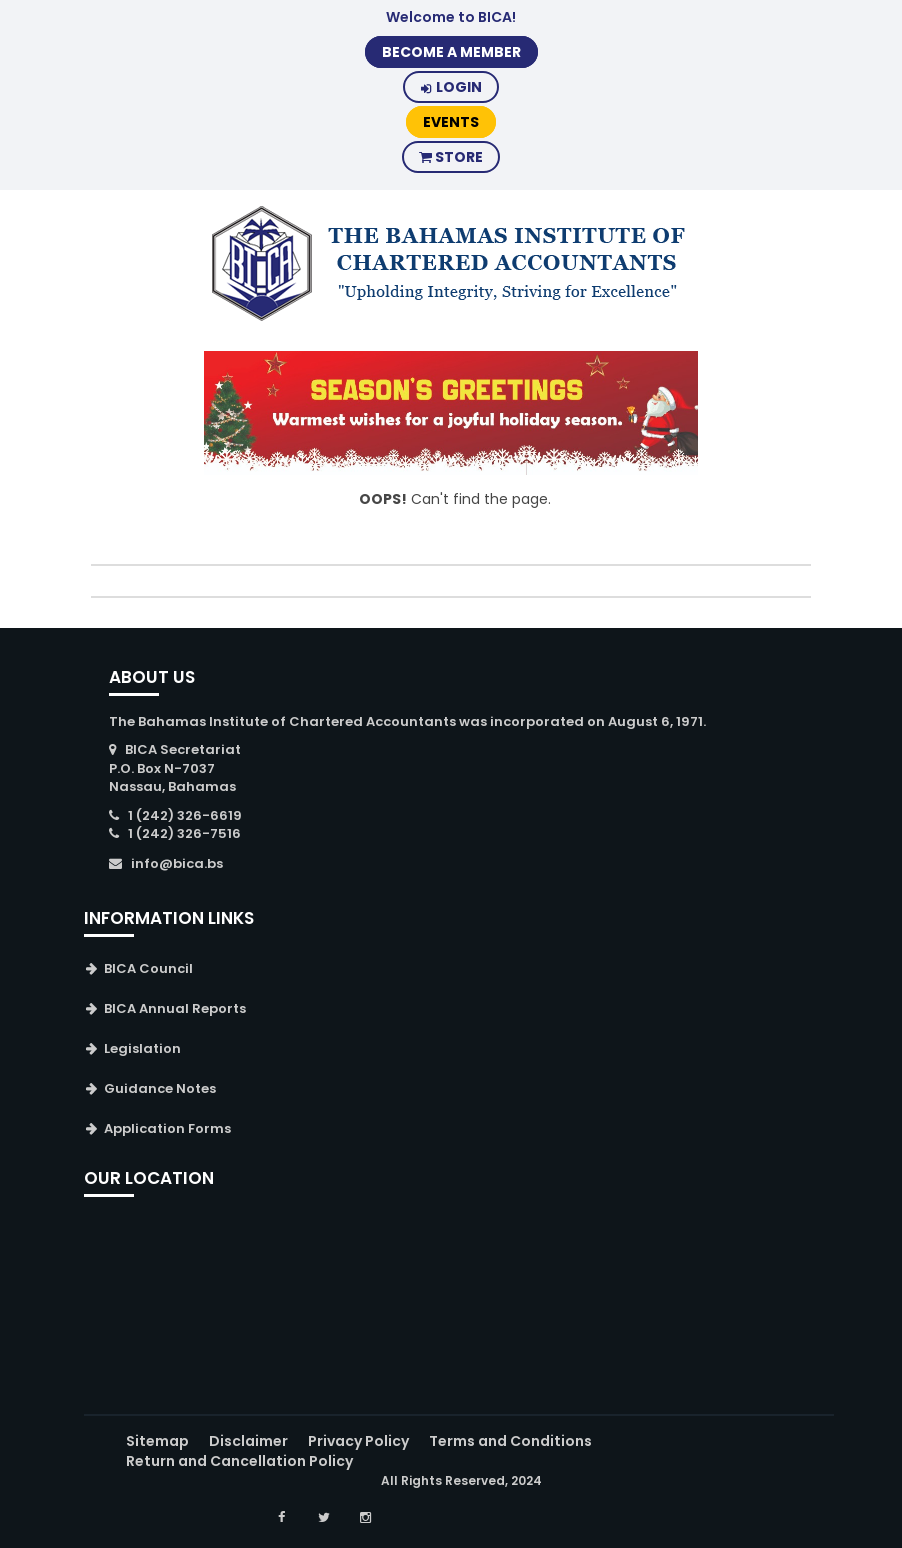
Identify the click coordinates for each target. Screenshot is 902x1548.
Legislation (142, 1048)
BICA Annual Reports (175, 1008)
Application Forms (167, 1128)
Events (451, 122)
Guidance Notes (160, 1088)
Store (451, 157)
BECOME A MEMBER (451, 52)
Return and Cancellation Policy (239, 1461)
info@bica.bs (177, 863)
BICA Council (148, 968)
